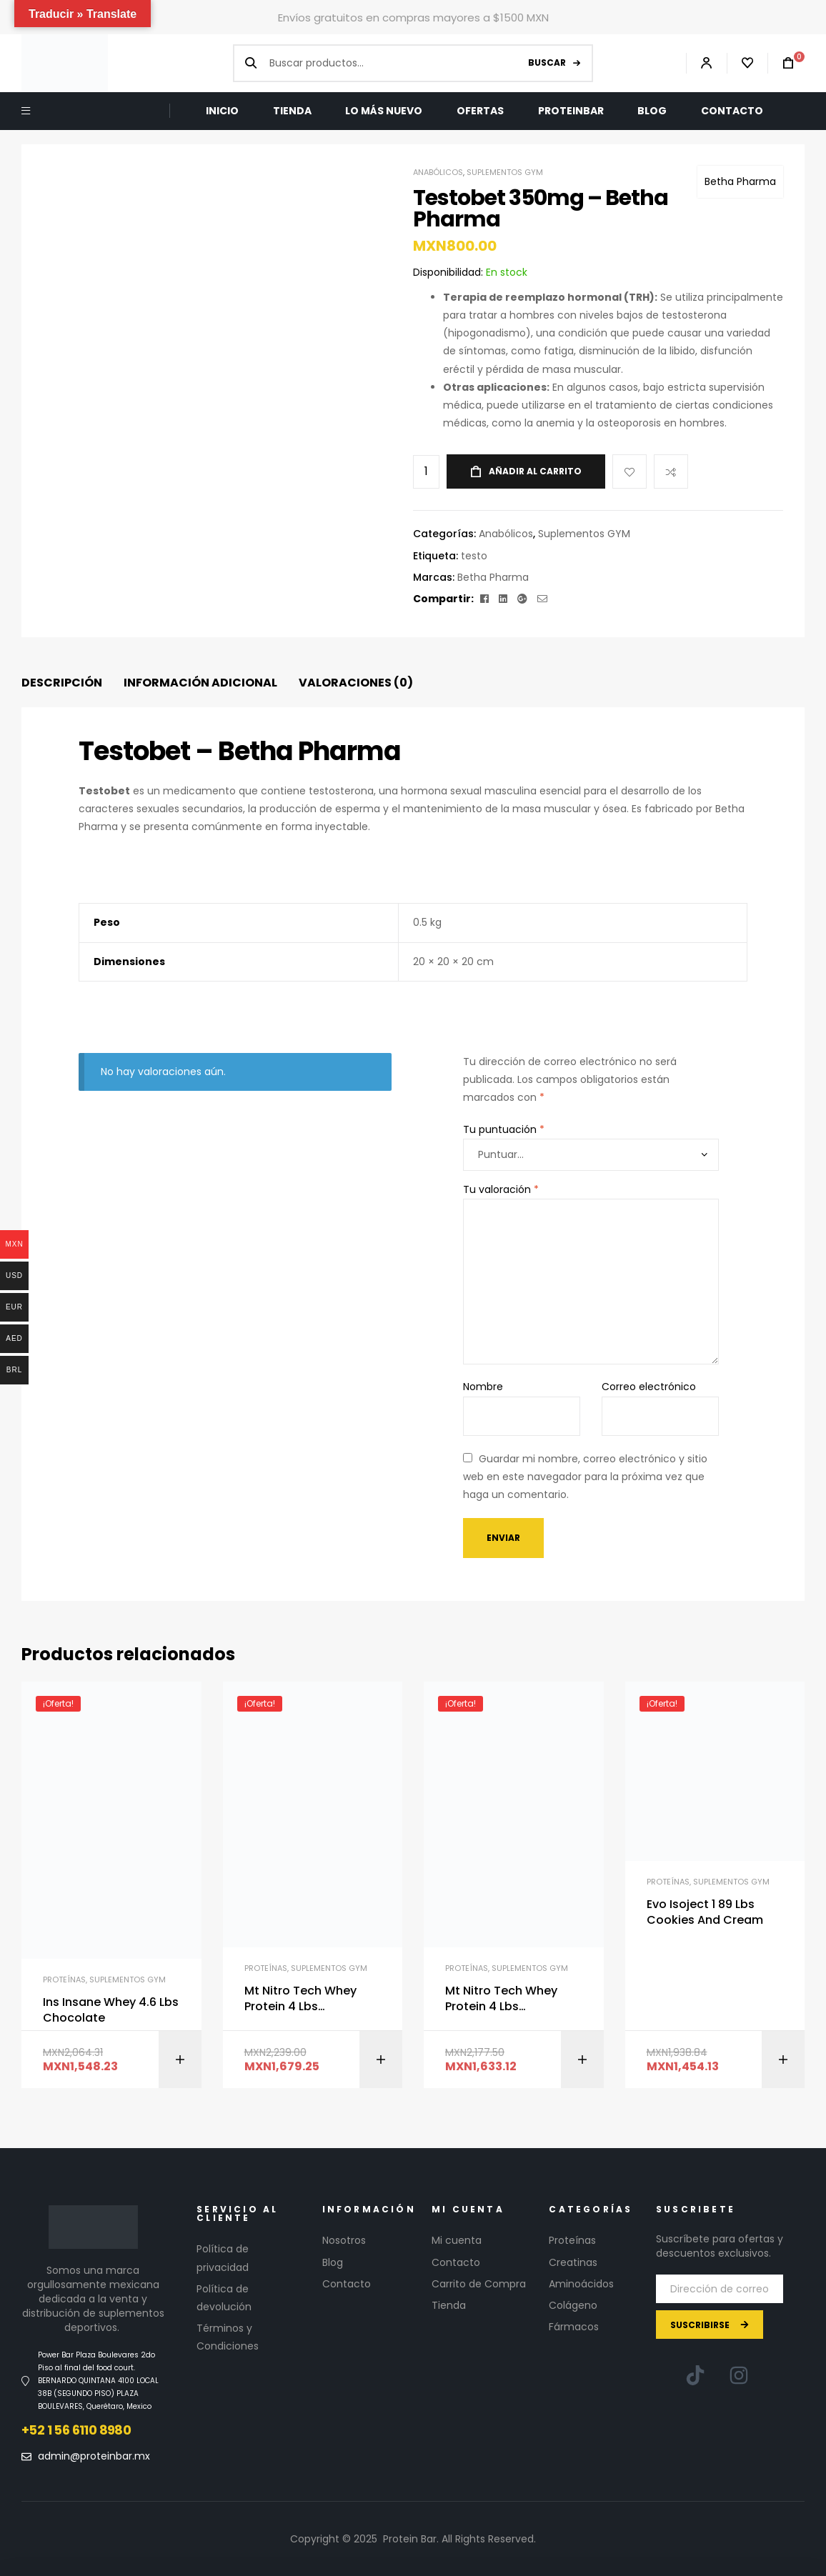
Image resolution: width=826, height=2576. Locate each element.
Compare (671, 471)
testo (474, 556)
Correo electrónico (649, 1386)
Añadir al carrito (535, 471)
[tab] (61, 683)
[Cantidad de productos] (426, 472)
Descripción (61, 682)
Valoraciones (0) (356, 682)
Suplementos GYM (505, 172)
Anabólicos (438, 172)
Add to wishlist (629, 471)
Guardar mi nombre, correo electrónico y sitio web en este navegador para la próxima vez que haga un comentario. (585, 1477)
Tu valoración (501, 1189)
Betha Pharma (740, 181)
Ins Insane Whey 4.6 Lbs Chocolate (111, 2010)
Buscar (547, 62)
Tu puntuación (503, 1129)
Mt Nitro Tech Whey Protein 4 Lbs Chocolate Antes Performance (300, 1999)
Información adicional (200, 682)
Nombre (483, 1386)
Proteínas (64, 1979)
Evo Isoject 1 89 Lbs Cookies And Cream (705, 1912)
